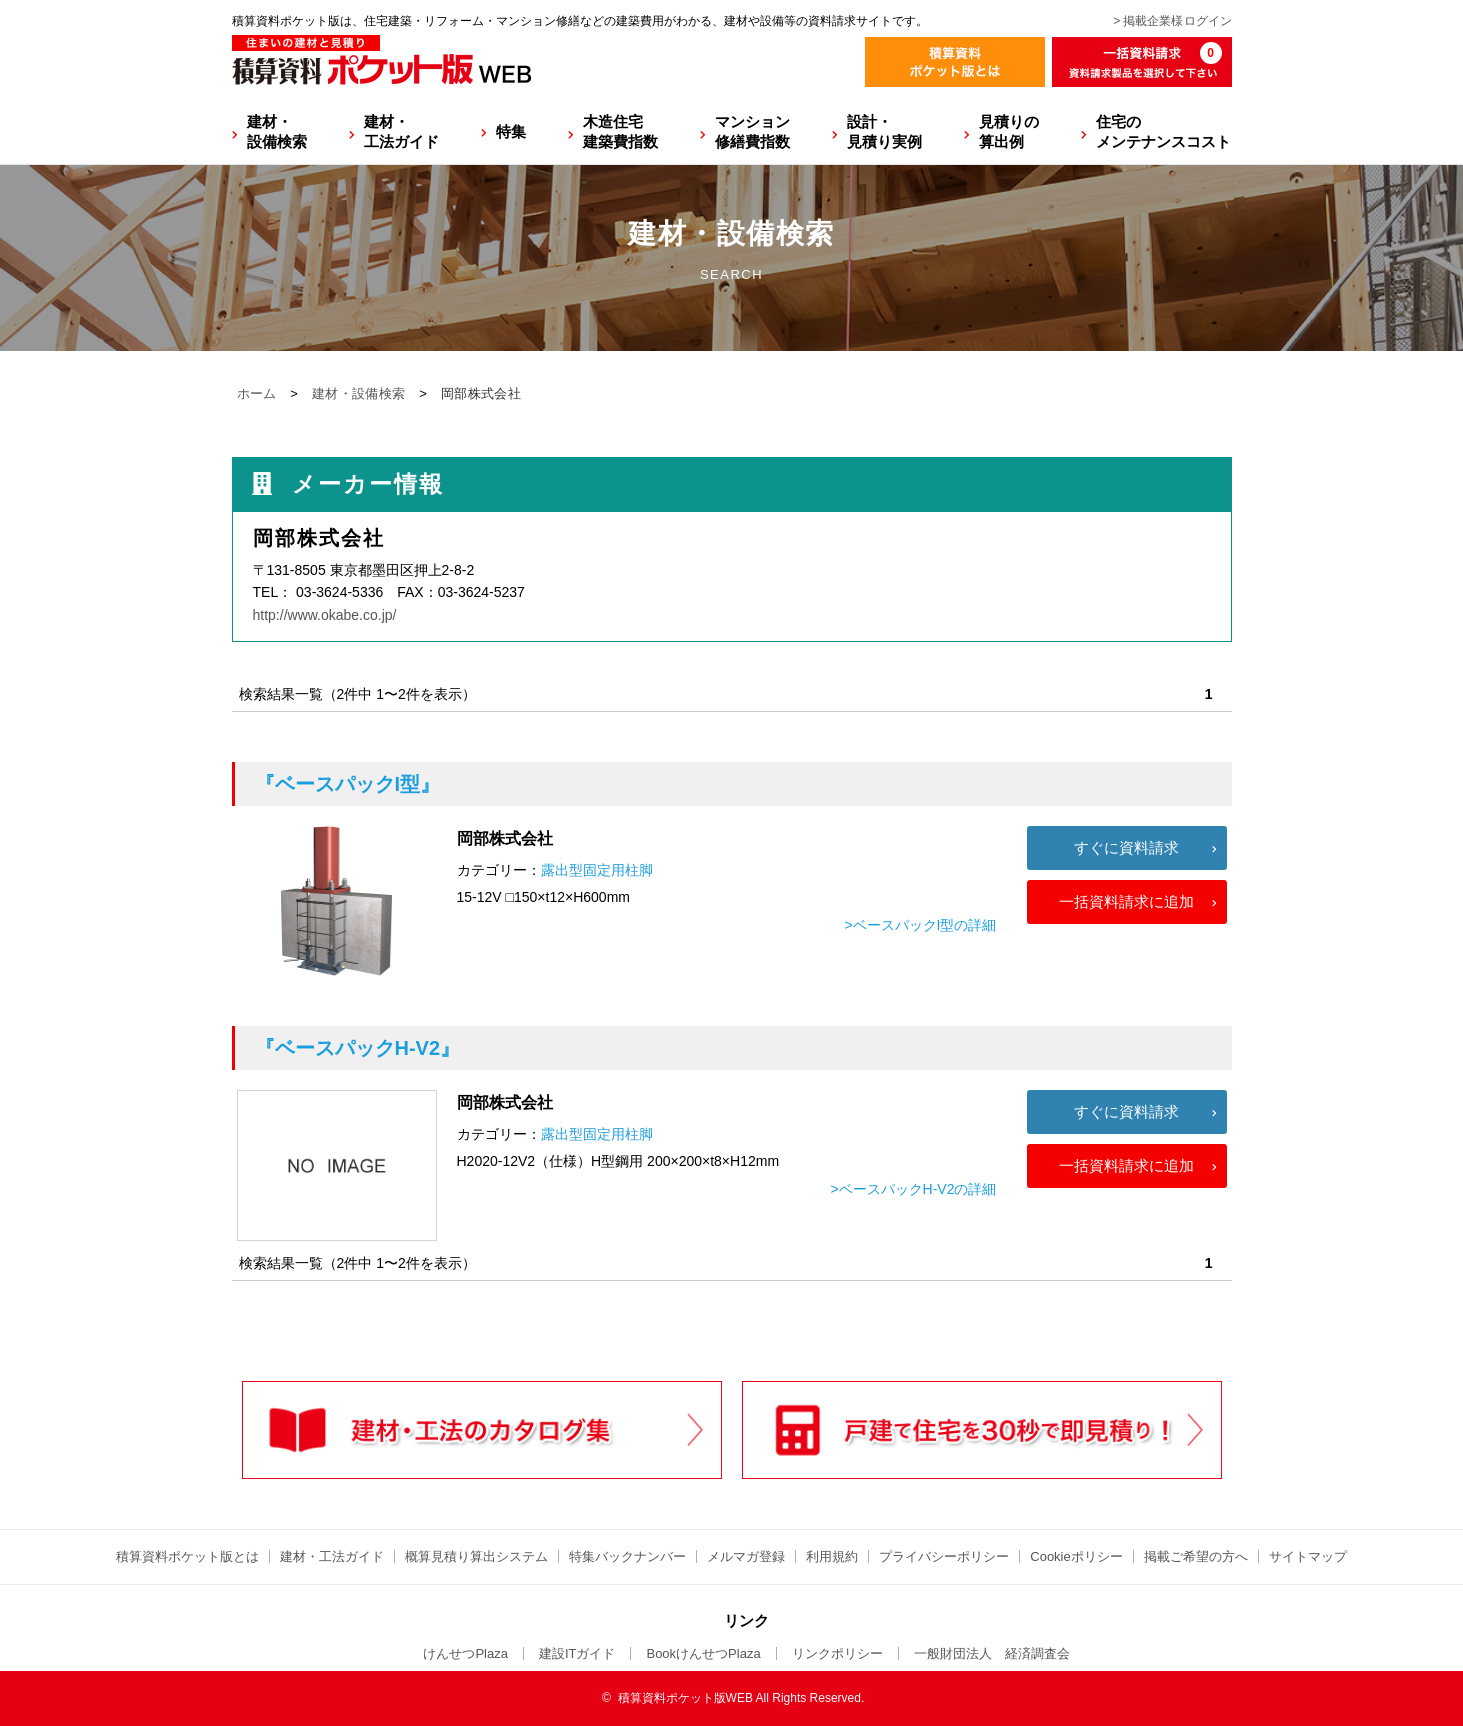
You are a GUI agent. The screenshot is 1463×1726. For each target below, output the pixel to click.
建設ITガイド (577, 1653)
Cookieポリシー (1076, 1556)
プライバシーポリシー (944, 1556)
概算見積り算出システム (476, 1556)
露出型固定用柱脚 (597, 870)
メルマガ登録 (746, 1556)
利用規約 (832, 1556)
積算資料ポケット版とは (187, 1556)
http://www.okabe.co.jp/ (325, 615)
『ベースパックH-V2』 (358, 1048)
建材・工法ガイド (401, 131)
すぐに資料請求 (1126, 847)
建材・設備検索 (277, 131)
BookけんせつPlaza (703, 1653)
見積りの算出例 (1009, 131)
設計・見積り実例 (884, 131)
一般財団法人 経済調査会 (992, 1653)
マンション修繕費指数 (752, 131)
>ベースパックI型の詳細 (920, 925)
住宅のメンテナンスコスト (1163, 131)
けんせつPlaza (465, 1653)
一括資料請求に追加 (1126, 901)
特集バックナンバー (627, 1556)
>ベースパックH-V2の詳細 (913, 1189)
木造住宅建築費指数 (620, 131)
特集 (511, 131)
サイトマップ (1308, 1556)
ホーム (257, 393)
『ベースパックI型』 (348, 784)
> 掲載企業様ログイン (1172, 21)
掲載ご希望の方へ (1196, 1556)
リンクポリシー (837, 1653)
